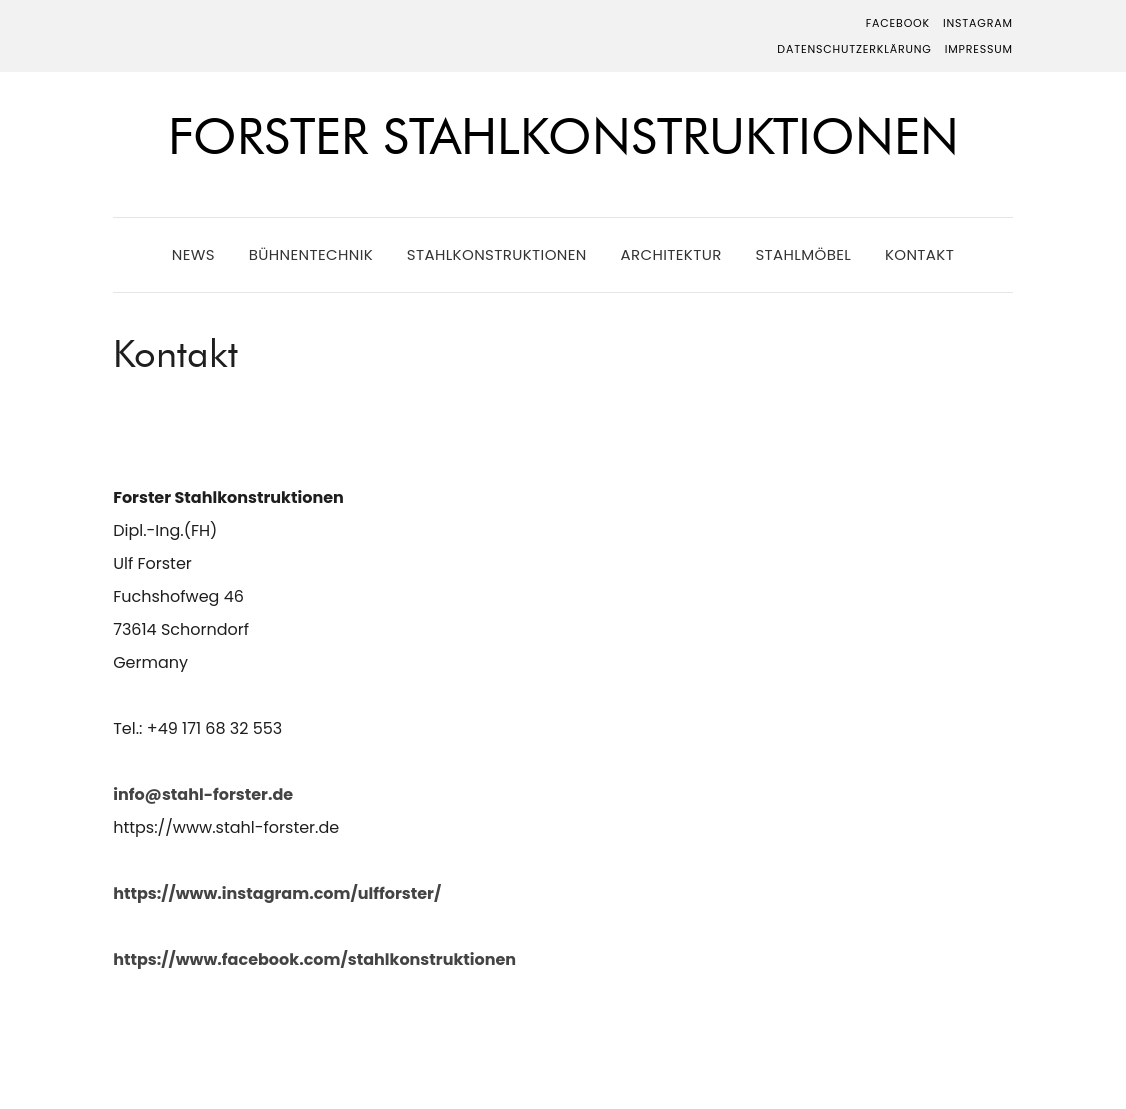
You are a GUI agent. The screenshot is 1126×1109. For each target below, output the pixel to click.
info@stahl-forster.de (203, 794)
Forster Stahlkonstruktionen (563, 136)
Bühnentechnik (311, 254)
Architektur (670, 254)
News (193, 254)
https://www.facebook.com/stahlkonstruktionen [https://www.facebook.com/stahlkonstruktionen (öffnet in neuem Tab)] (314, 959)
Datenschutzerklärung (854, 49)
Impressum (979, 49)
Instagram (978, 23)
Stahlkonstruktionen (497, 254)
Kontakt (919, 254)
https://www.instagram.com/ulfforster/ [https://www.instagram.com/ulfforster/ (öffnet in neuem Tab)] (277, 893)
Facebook (898, 23)
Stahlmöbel (803, 254)
